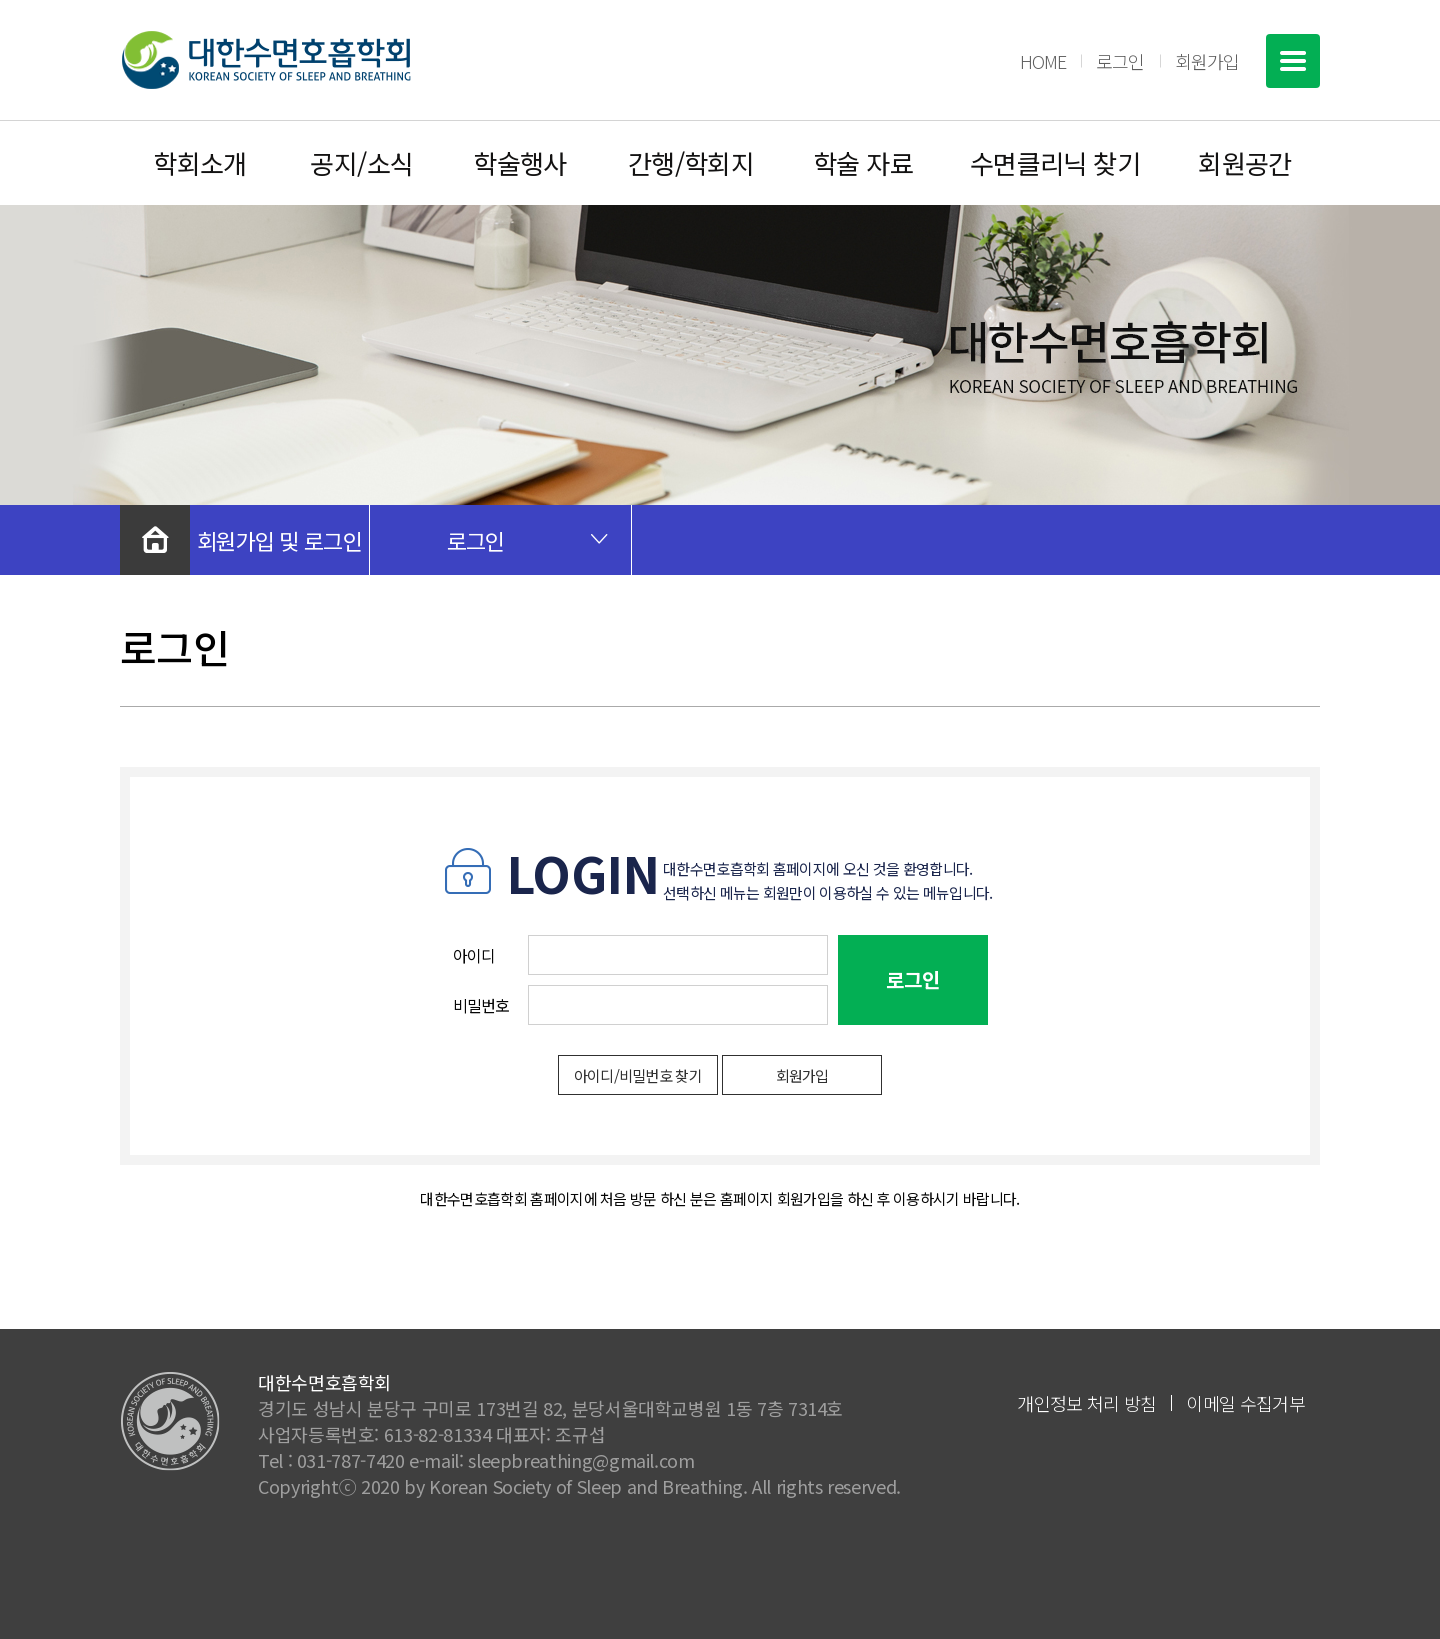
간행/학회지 (691, 162)
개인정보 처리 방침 (1086, 1403)
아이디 (474, 955)
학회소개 (200, 162)
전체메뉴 (1293, 61)
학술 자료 (863, 162)
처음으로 (155, 540)
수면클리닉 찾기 (1055, 162)
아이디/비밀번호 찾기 (638, 1075)
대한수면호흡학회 (266, 60)
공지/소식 (361, 162)
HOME (1043, 61)
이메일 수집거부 (1245, 1403)
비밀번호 (481, 1005)
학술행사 (520, 162)
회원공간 (1245, 162)
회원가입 (1207, 61)
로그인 (1120, 61)
